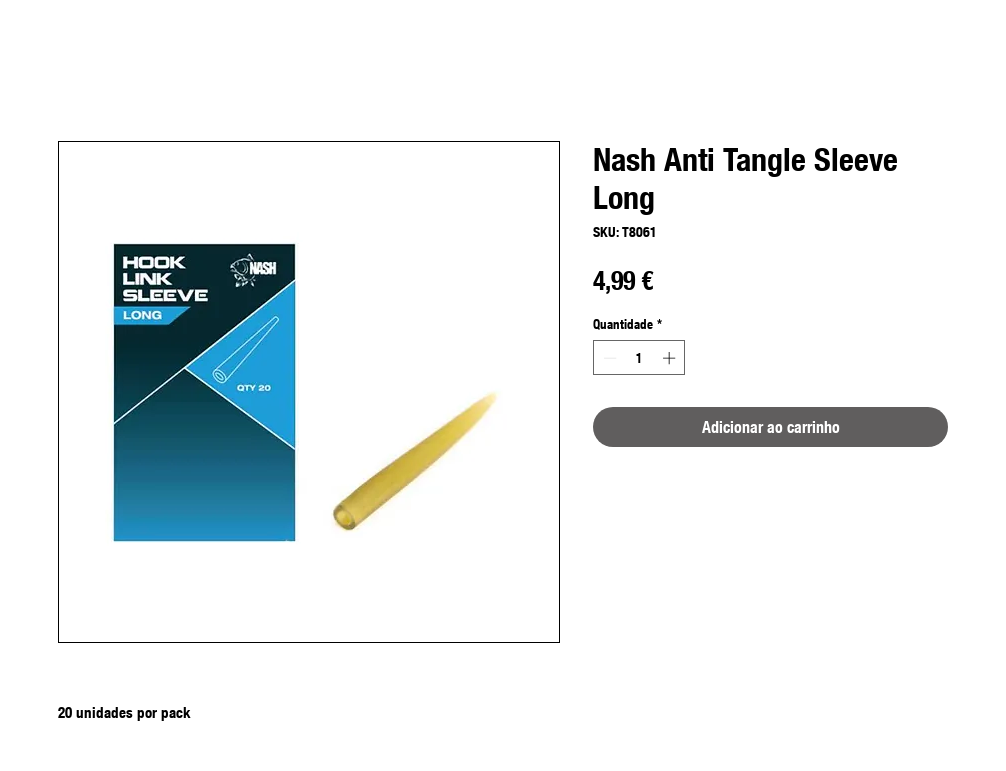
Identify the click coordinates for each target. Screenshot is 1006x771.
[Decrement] (608, 358)
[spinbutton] (639, 358)
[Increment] (671, 358)
